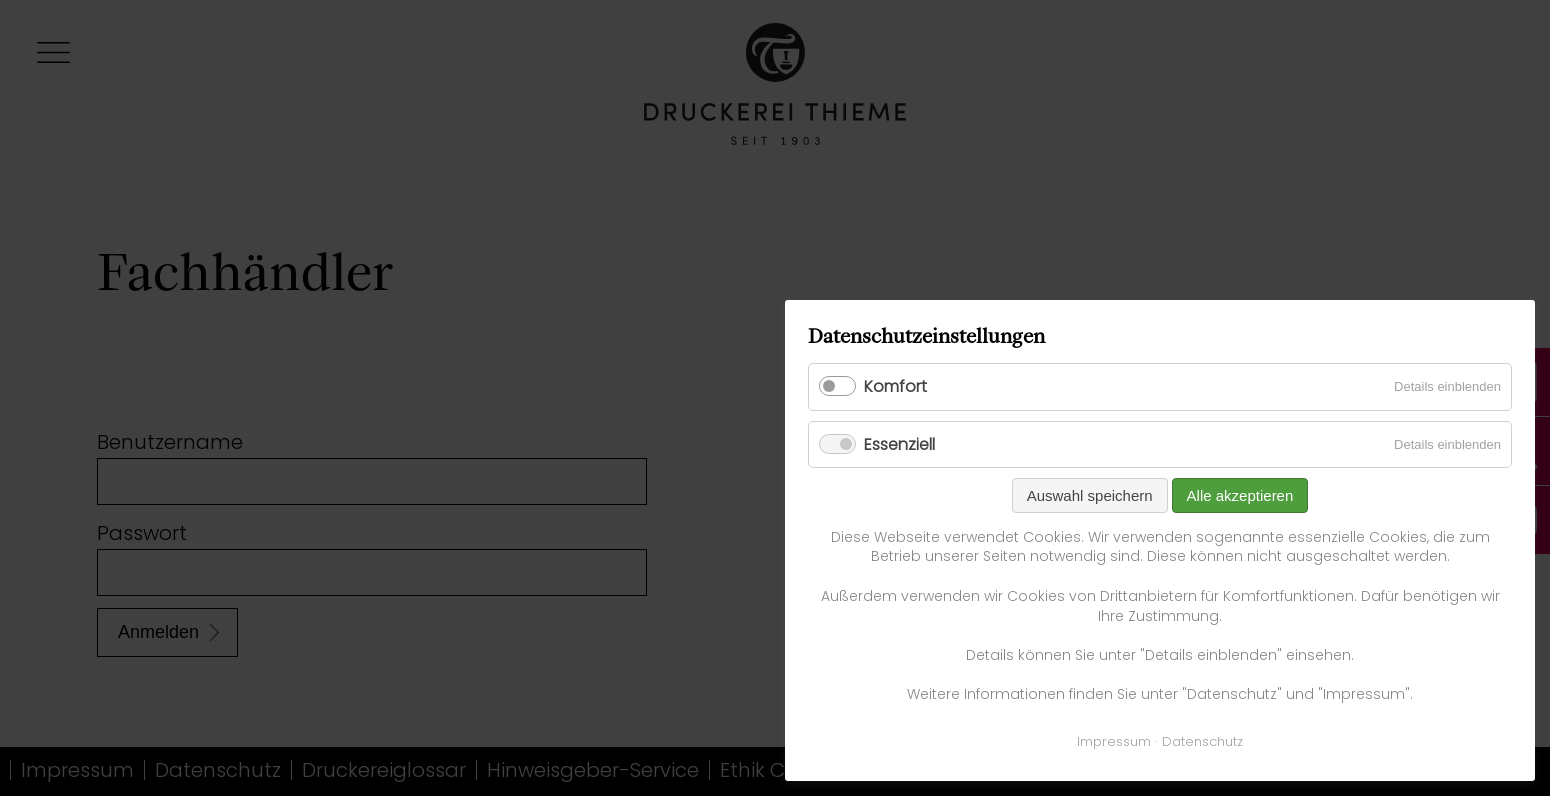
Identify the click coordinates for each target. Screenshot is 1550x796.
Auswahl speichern (1090, 495)
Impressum (1114, 741)
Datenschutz (1202, 741)
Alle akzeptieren (1240, 495)
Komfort (895, 386)
